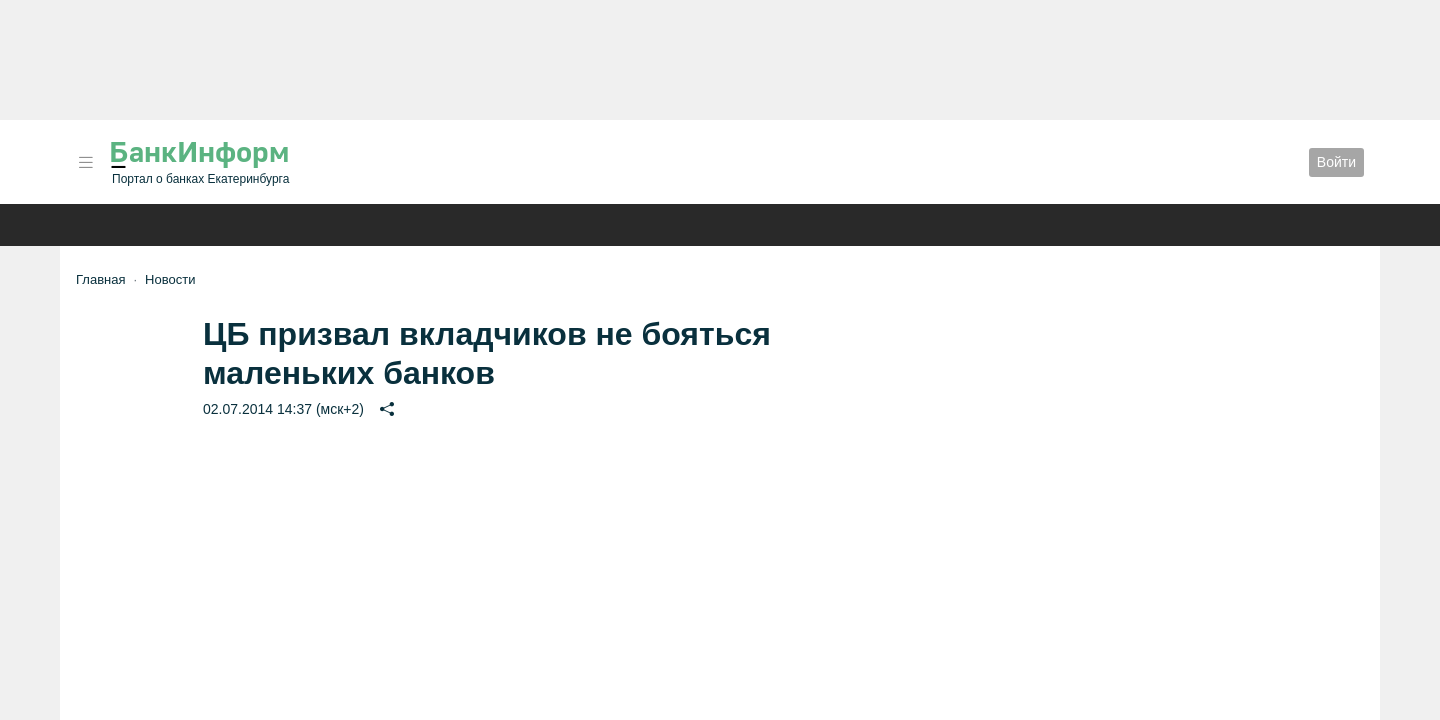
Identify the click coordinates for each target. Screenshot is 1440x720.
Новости (170, 279)
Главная (100, 279)
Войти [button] (1336, 162)
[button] (86, 162)
